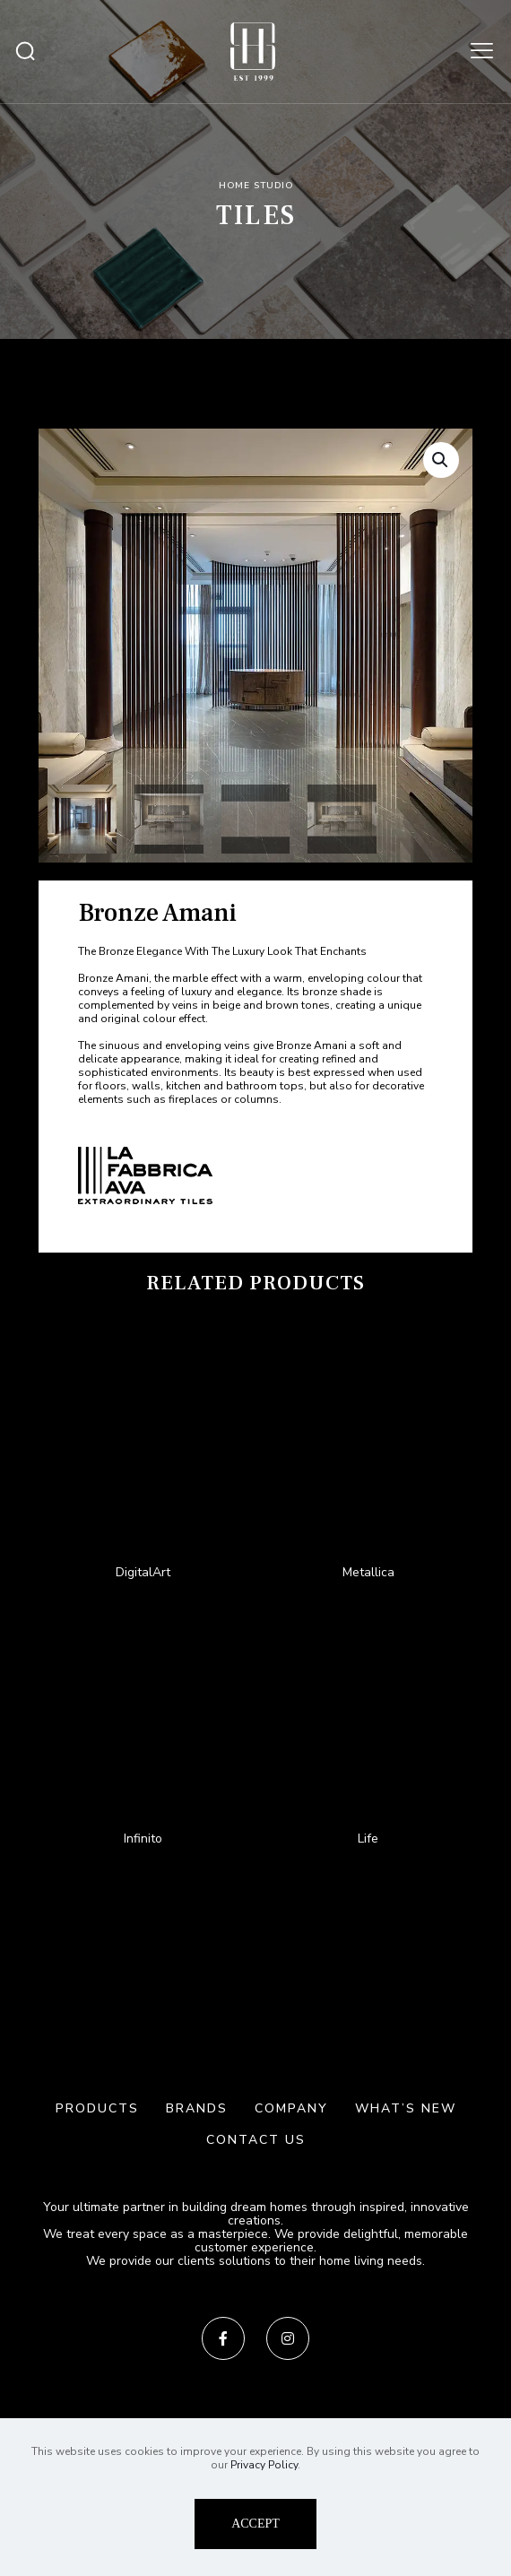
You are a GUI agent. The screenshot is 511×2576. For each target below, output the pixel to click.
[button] (441, 460)
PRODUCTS (97, 2108)
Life (368, 1838)
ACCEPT (255, 2523)
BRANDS (197, 2108)
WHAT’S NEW (405, 2108)
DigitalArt (143, 1572)
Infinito (143, 1838)
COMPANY (291, 2108)
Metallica (368, 1572)
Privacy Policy (264, 2465)
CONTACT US (256, 2139)
